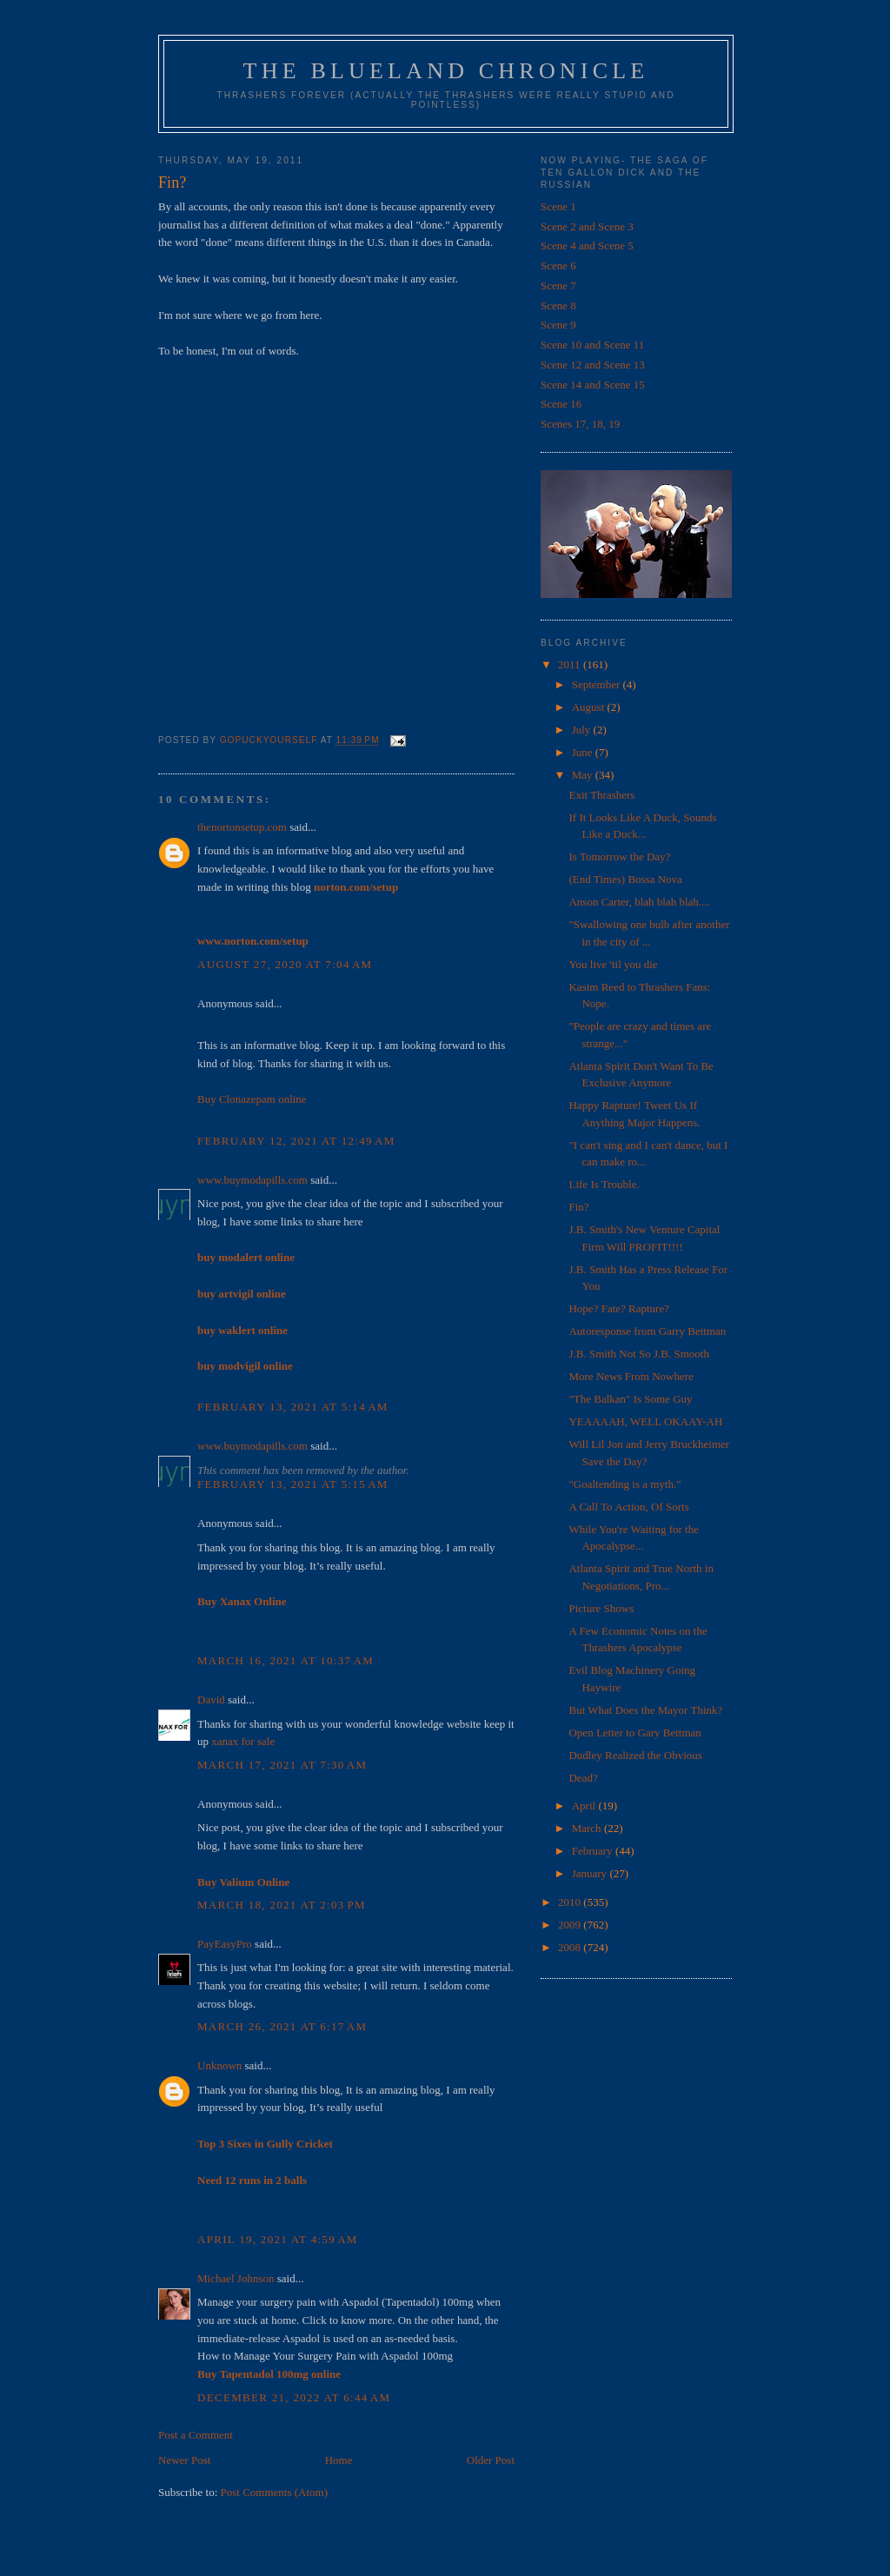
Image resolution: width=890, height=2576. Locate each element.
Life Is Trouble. (603, 1184)
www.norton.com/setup (253, 940)
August (590, 707)
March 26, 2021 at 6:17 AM (282, 2026)
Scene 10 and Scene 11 (592, 344)
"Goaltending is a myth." (624, 1483)
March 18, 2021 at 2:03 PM (281, 1904)
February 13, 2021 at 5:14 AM (293, 1406)
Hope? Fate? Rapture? (618, 1308)
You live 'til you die (612, 964)
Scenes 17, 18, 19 (580, 423)
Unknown (219, 2065)
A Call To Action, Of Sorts (628, 1506)
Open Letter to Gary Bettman (634, 1732)
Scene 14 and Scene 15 (593, 384)
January (591, 1873)
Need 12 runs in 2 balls (252, 2180)
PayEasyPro (224, 1943)
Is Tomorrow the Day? (619, 856)
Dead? (582, 1777)
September (597, 684)
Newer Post (184, 2459)
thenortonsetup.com (242, 826)
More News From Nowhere (630, 1376)
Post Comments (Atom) (275, 2492)
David (211, 1699)
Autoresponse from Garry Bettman (647, 1331)
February (593, 1850)
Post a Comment (195, 2434)
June (583, 752)
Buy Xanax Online (242, 1601)
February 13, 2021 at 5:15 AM (293, 1483)
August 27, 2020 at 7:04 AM (284, 964)
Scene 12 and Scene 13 (593, 364)
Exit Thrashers (601, 794)
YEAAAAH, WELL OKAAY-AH (645, 1421)
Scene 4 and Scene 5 (587, 245)
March (588, 1828)
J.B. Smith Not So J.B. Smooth (638, 1353)
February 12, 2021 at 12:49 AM (296, 1140)
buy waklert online (242, 1330)
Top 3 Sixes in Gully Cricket (265, 2143)
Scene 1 (558, 206)
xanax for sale (243, 1741)
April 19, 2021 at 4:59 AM (277, 2239)
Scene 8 (558, 305)
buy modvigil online (245, 1365)
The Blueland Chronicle (446, 70)
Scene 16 (561, 403)
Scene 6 (558, 265)
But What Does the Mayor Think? (645, 1709)
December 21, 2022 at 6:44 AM (293, 2397)
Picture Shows (601, 1608)
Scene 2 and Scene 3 (587, 226)
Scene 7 (558, 285)
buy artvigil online (241, 1293)
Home (339, 2459)
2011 (570, 664)
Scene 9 (558, 324)
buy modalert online (246, 1257)
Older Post (491, 2459)
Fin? (578, 1206)
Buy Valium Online (243, 1882)
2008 (570, 1947)
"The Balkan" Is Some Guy (630, 1398)
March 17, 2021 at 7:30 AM (282, 1764)
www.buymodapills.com (252, 1179)
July (583, 729)
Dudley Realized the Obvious (634, 1755)
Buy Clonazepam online (252, 1098)
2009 (570, 1924)
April (585, 1805)
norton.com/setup (356, 886)
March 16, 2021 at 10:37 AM (285, 1660)
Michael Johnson (235, 2278)
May (583, 774)
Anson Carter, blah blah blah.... (638, 901)
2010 (570, 1902)
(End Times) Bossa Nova (624, 879)
